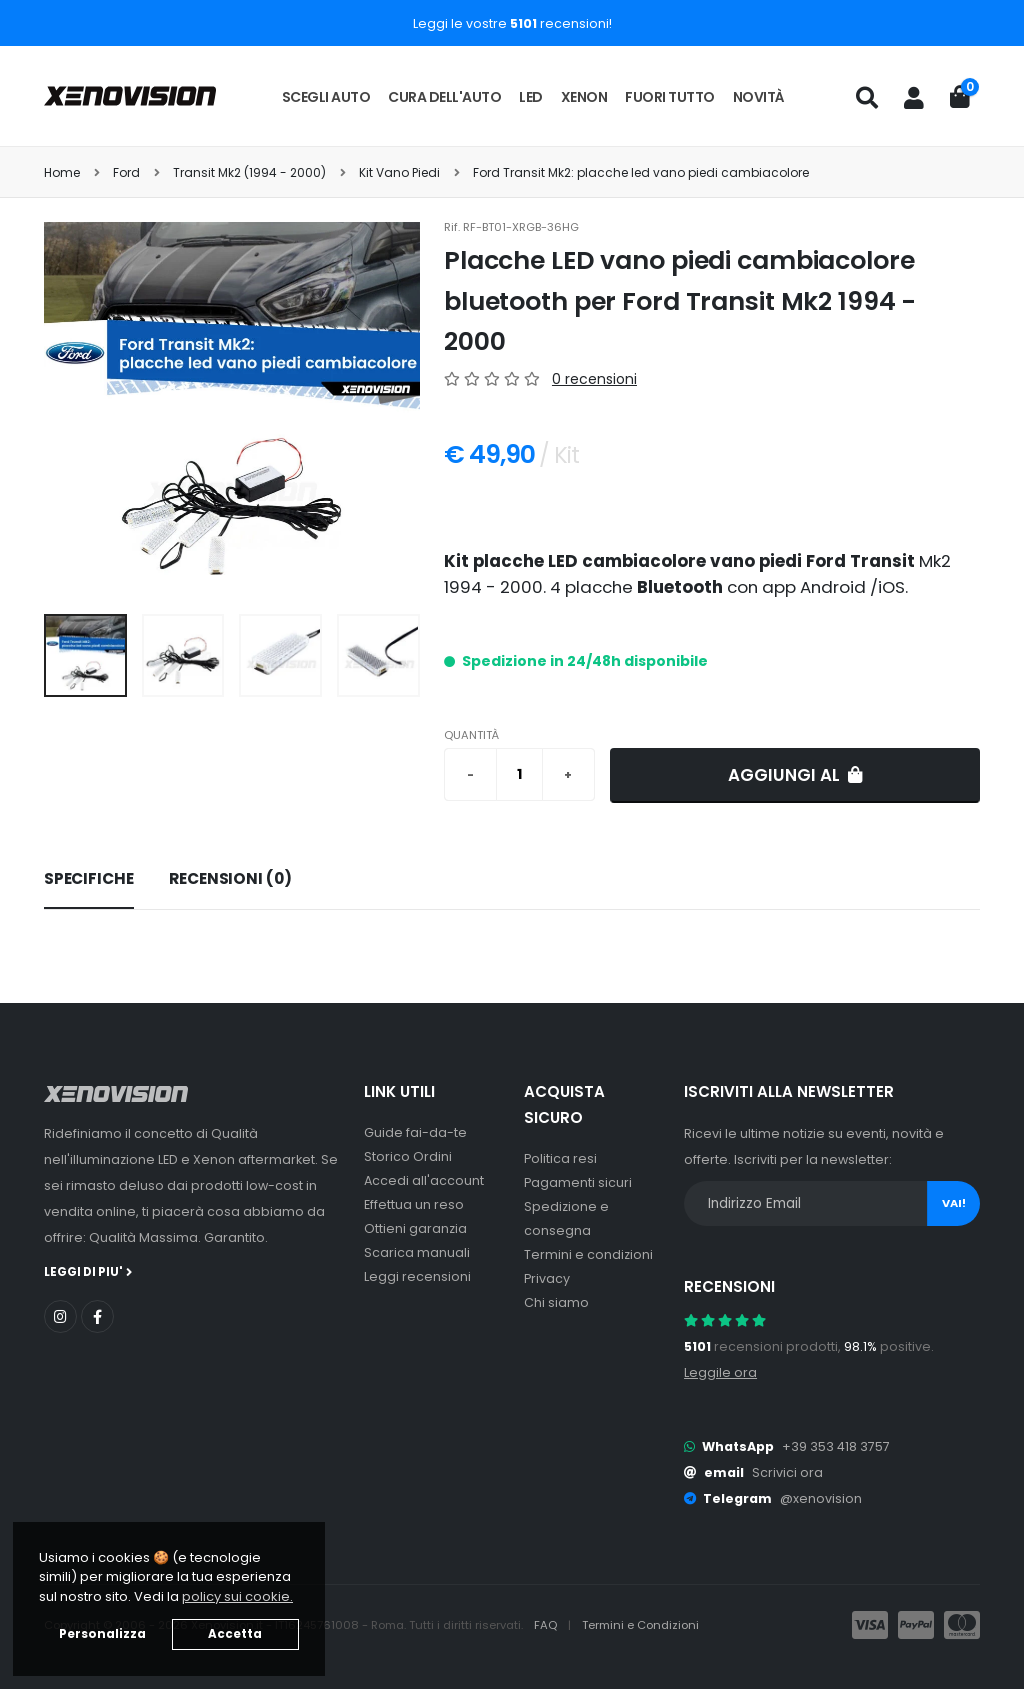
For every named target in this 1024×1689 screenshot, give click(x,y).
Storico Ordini (408, 1156)
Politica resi (560, 1158)
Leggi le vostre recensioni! (512, 23)
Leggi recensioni (417, 1276)
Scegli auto (326, 97)
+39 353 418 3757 (836, 1446)
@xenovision (821, 1498)
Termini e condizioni (588, 1254)
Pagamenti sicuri (578, 1182)
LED (531, 97)
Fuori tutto (670, 97)
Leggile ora (720, 1372)
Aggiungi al (795, 775)
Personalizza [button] (102, 1634)
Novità (759, 97)
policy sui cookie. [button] (237, 1596)
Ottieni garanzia (415, 1228)
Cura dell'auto (444, 97)
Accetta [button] (235, 1634)
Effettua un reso (414, 1204)
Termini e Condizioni (640, 1625)
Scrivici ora (787, 1472)
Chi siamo (556, 1302)
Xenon (584, 97)
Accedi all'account (424, 1180)
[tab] (89, 880)
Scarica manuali (417, 1252)
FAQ (547, 1625)
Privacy (547, 1278)
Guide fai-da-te (415, 1132)
